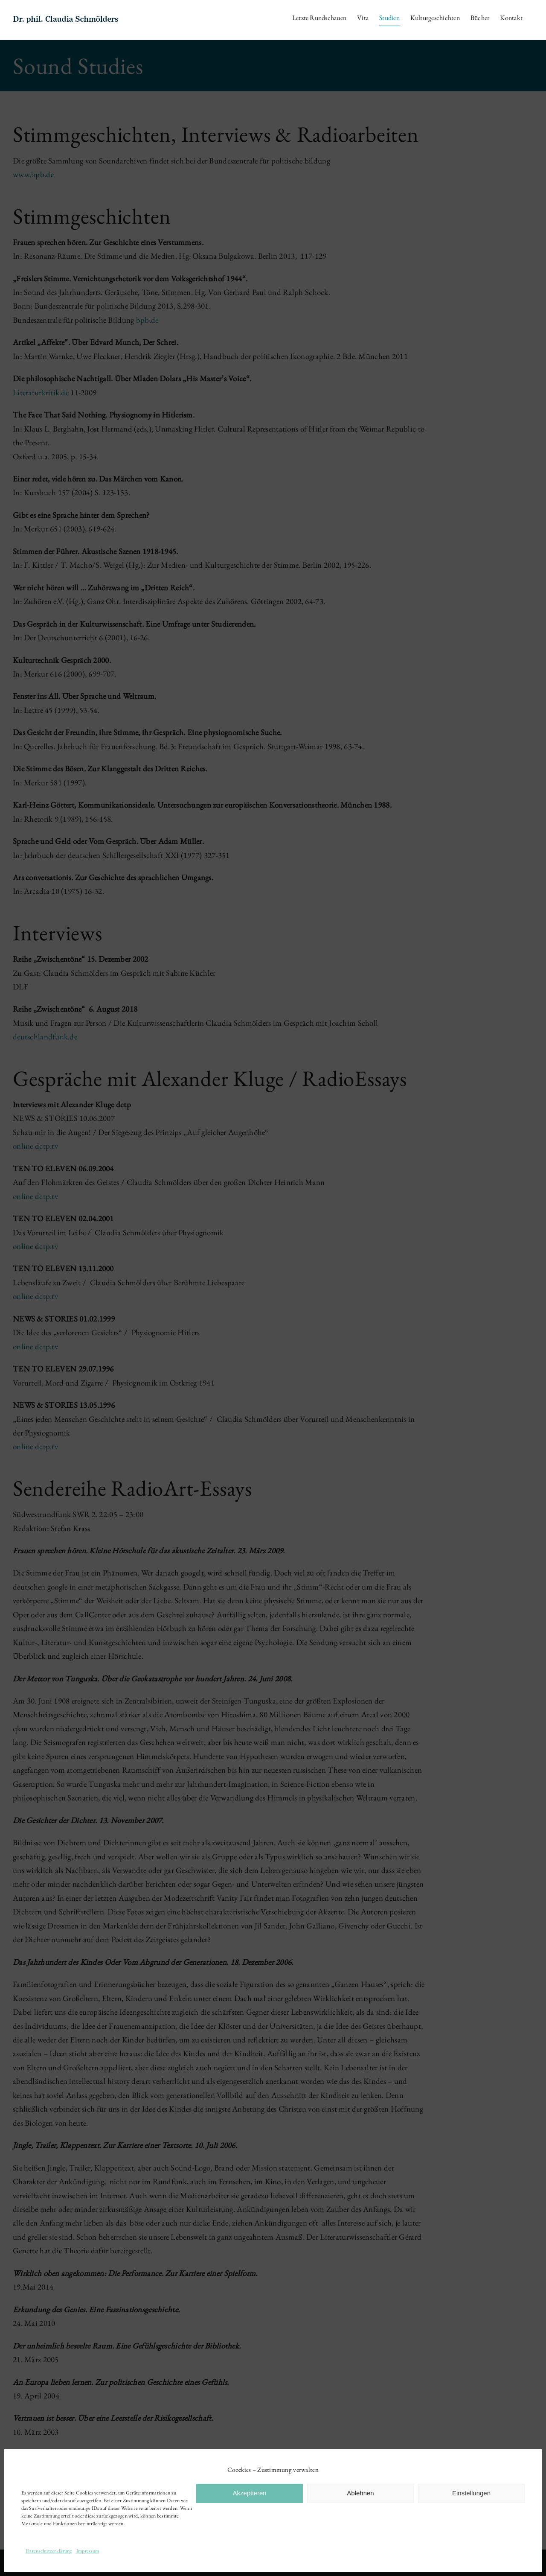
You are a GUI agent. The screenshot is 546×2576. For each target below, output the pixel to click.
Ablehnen (360, 2493)
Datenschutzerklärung (49, 2550)
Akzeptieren (249, 2493)
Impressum (87, 2550)
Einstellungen (471, 2493)
